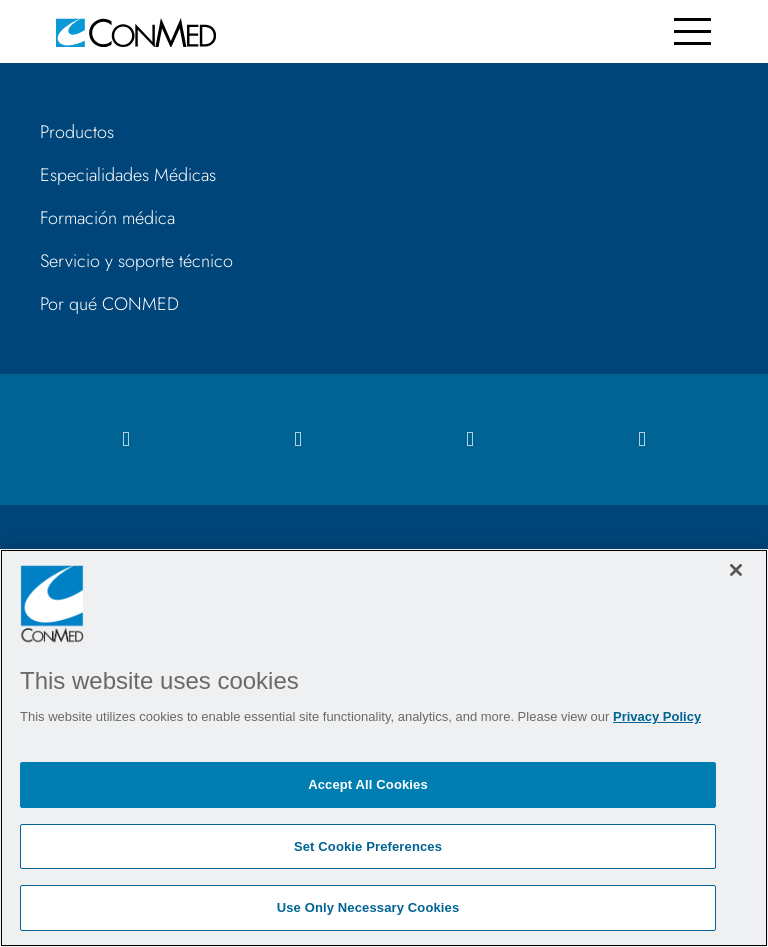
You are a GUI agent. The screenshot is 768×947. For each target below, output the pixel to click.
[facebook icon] (126, 439)
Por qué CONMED (109, 304)
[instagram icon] (298, 439)
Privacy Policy (657, 716)
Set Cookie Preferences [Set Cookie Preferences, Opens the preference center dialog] (368, 846)
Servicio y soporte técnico (136, 261)
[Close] (736, 570)
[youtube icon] (642, 439)
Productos (77, 132)
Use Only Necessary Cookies (368, 907)
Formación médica (107, 218)
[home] (136, 31)
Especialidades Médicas (128, 175)
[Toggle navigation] (692, 31)
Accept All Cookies (368, 784)
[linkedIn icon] (470, 439)
